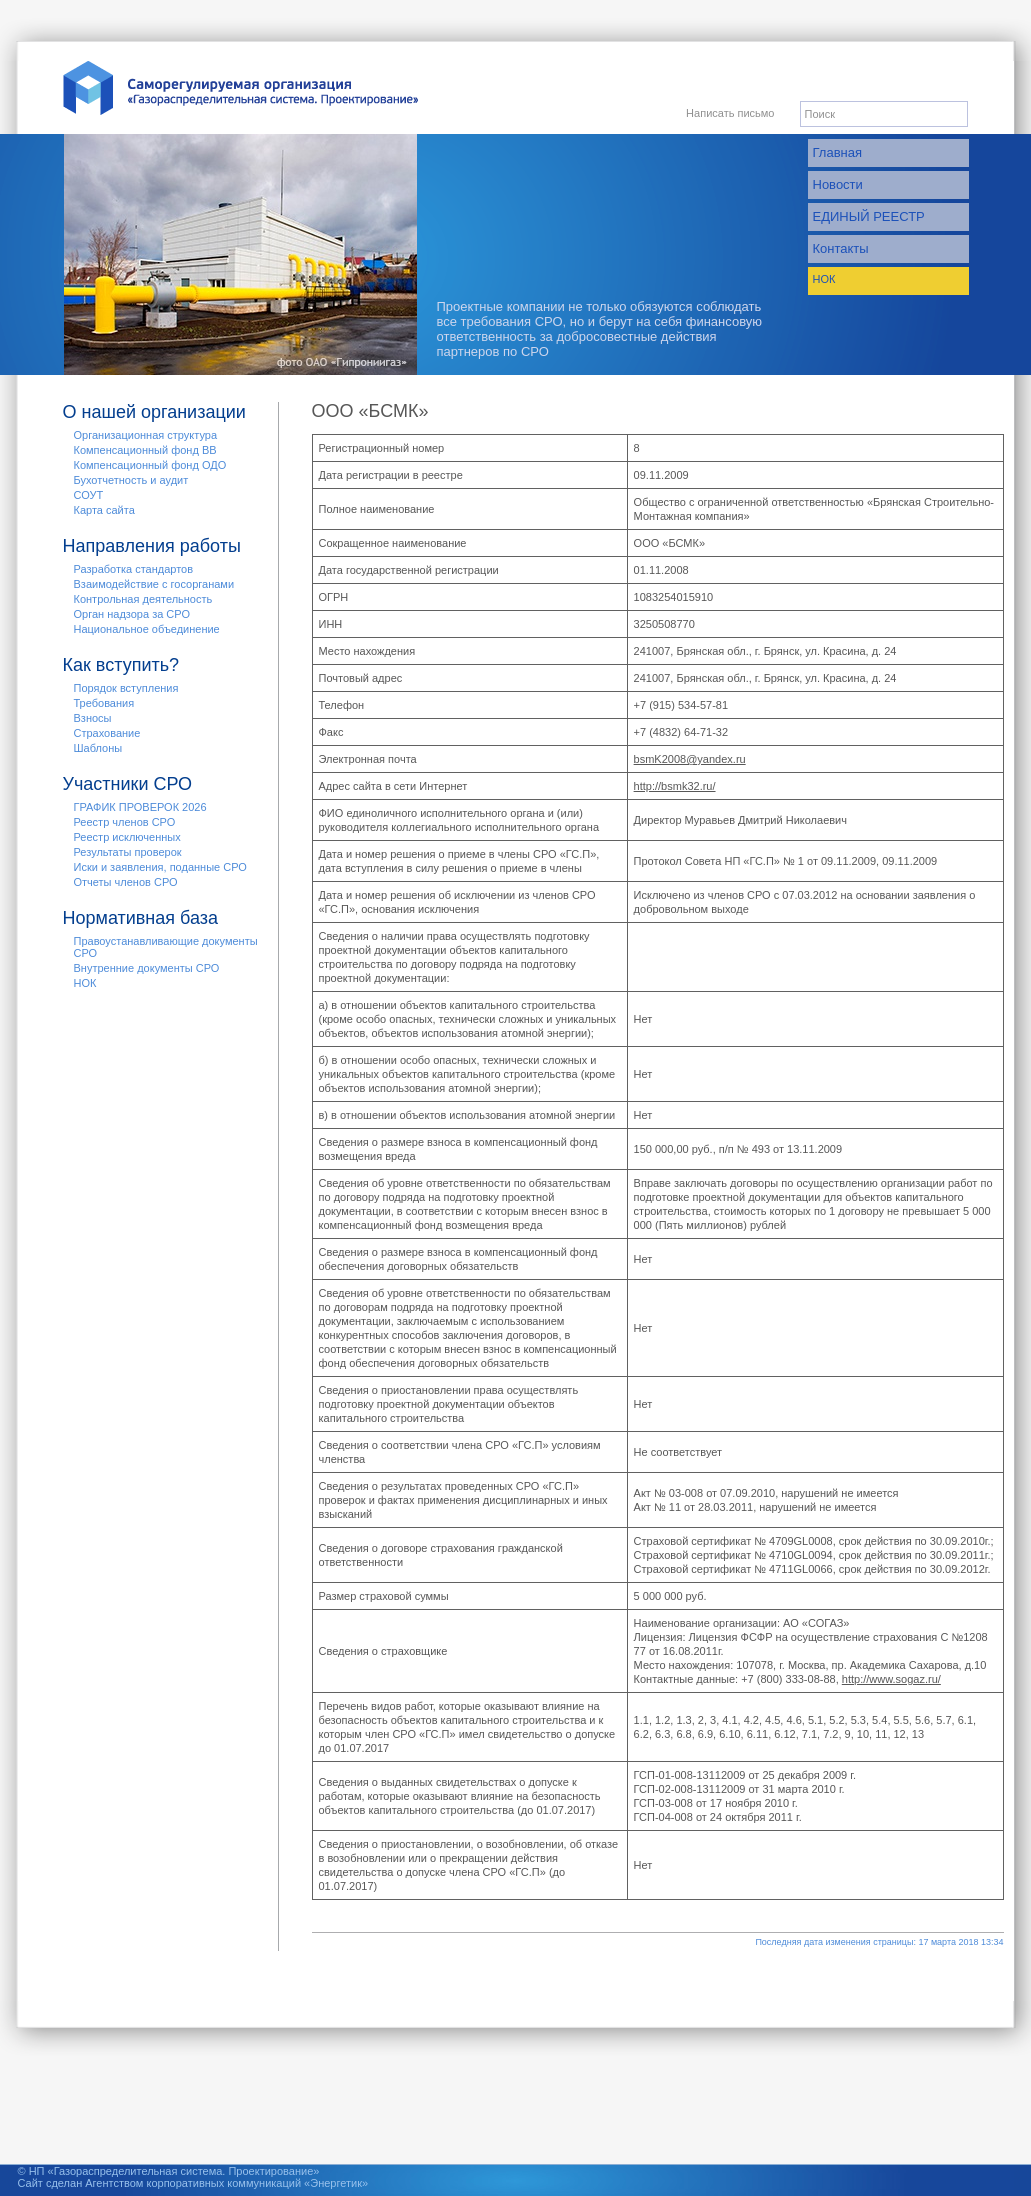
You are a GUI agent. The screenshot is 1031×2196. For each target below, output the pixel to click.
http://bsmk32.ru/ (675, 786)
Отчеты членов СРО (126, 882)
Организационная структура (146, 435)
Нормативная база (141, 918)
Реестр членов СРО (125, 822)
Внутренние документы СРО (147, 968)
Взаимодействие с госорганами (154, 584)
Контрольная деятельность (143, 599)
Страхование (107, 733)
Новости (838, 184)
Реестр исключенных (127, 837)
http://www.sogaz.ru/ (891, 1679)
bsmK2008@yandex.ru (690, 759)
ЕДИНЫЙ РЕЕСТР (869, 216)
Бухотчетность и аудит (131, 480)
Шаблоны (98, 748)
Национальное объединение (147, 629)
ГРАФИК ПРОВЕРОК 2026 (140, 807)
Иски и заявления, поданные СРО (160, 867)
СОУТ (89, 495)
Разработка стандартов (134, 569)
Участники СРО (128, 784)
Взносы (93, 718)
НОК (824, 279)
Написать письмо (730, 113)
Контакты (841, 248)
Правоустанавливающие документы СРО (166, 947)
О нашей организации (154, 412)
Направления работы (152, 546)
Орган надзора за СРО (132, 614)
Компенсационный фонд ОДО (150, 465)
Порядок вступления (126, 688)
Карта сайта (104, 510)
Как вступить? (121, 665)
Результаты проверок (128, 852)
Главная (837, 152)
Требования (104, 703)
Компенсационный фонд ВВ (145, 450)
